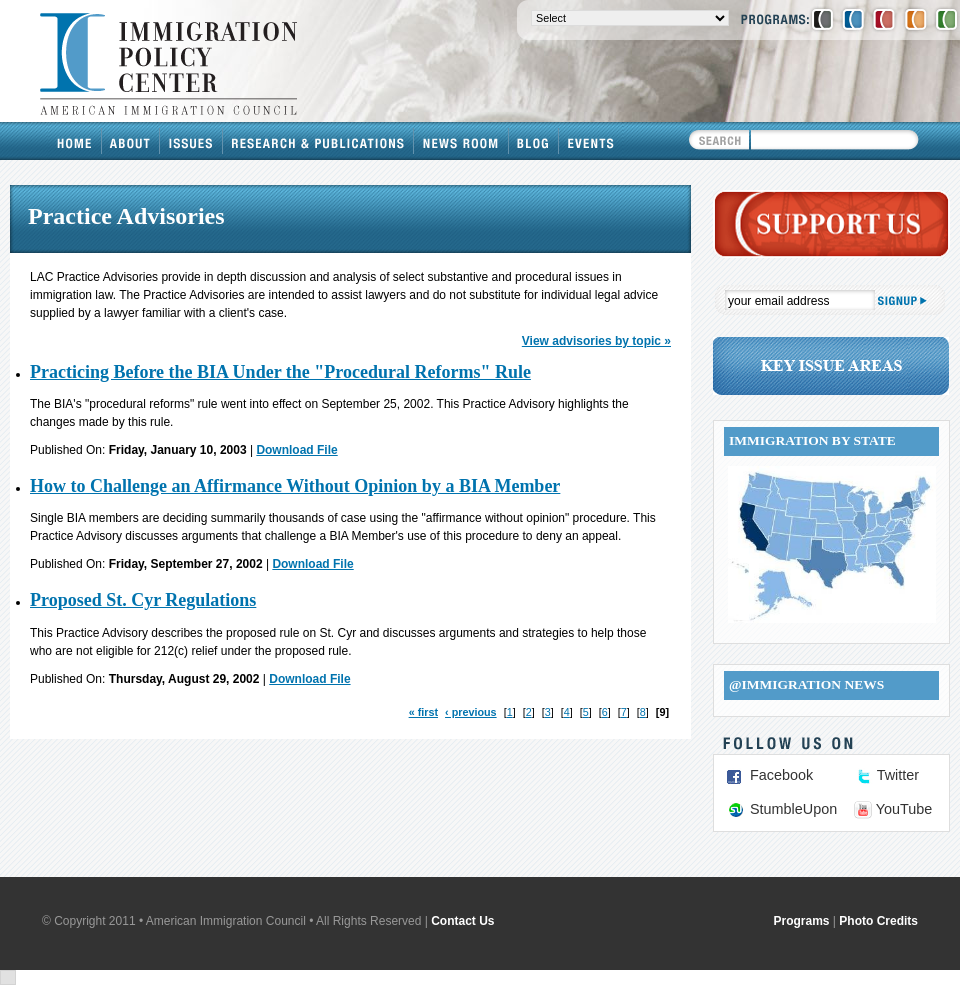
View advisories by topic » (596, 341)
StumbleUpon (793, 809)
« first (423, 712)
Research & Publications (318, 141)
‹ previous (471, 712)
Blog (534, 141)
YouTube (904, 809)
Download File (296, 450)
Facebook (781, 775)
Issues (191, 141)
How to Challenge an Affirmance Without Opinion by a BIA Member (295, 486)
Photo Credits (878, 921)
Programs (802, 921)
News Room (461, 141)
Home (75, 141)
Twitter (898, 775)
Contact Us (462, 921)
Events (591, 141)
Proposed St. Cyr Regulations (143, 600)
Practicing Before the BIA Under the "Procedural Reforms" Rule (280, 372)
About (131, 141)
